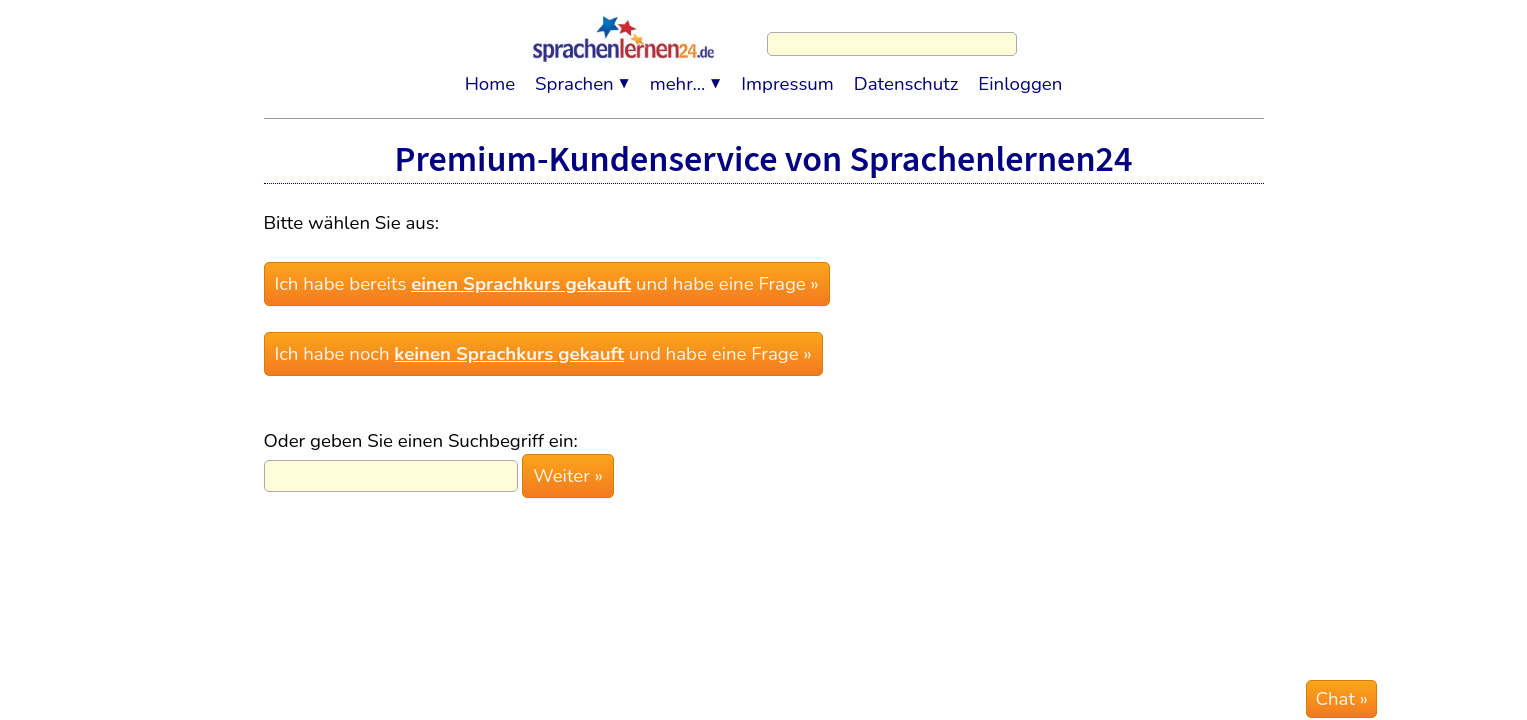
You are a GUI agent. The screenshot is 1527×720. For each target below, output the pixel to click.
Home (490, 75)
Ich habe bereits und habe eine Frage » (545, 281)
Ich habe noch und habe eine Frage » (541, 346)
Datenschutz (906, 75)
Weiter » (566, 462)
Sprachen (574, 75)
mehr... (678, 75)
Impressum (787, 75)
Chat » (1341, 699)
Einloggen (1020, 75)
